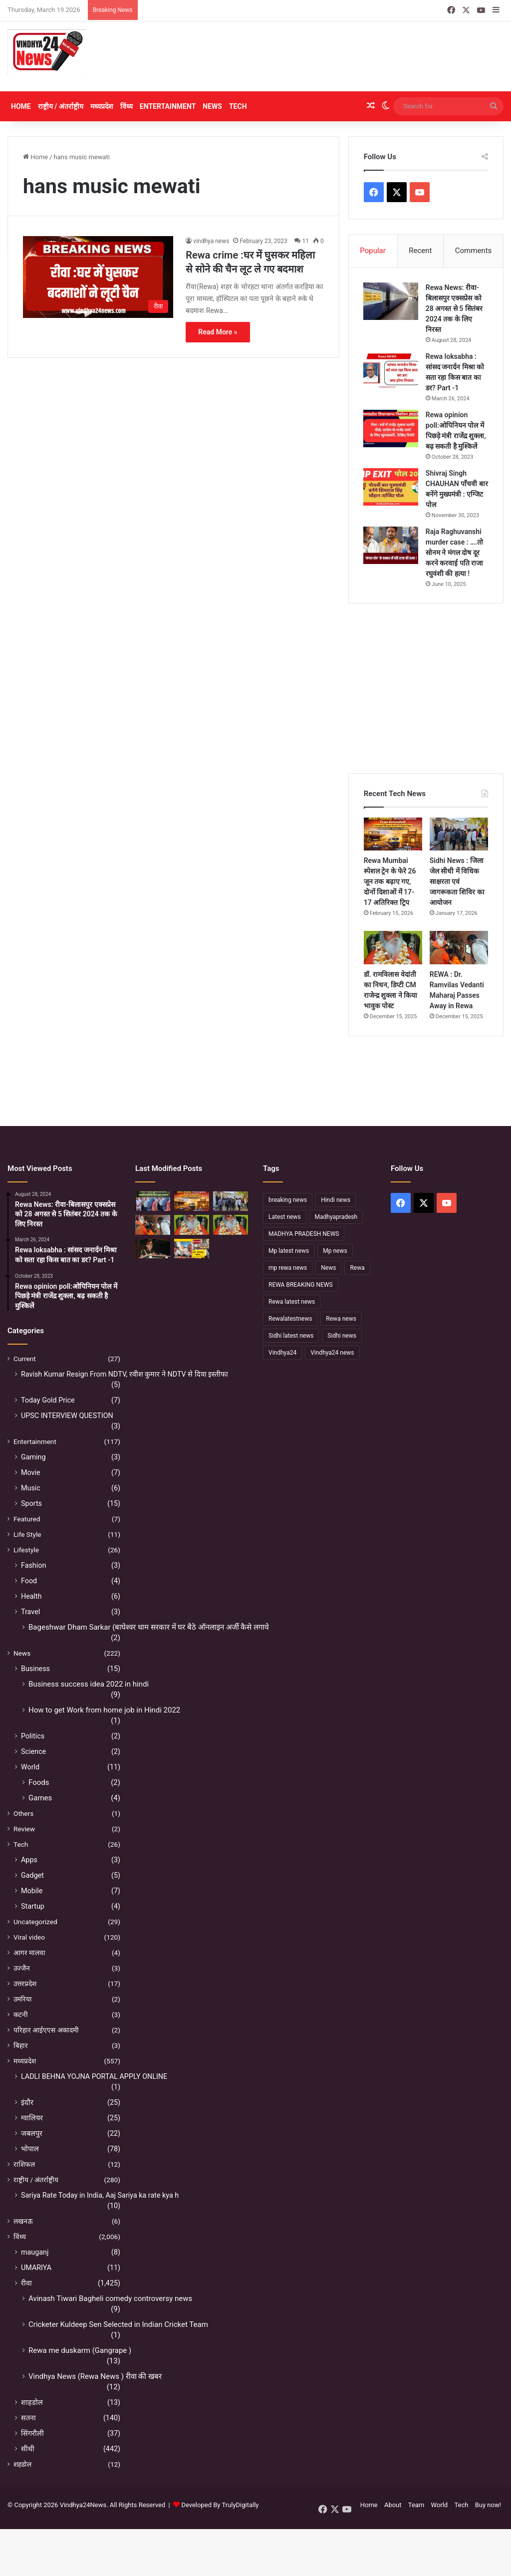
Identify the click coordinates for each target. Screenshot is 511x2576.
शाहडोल (32, 2403)
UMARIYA (36, 2269)
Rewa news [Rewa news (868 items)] (341, 1319)
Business (35, 1670)
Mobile (31, 1892)
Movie (30, 1473)
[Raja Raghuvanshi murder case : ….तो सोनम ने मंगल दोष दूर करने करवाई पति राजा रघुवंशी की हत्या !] (391, 546)
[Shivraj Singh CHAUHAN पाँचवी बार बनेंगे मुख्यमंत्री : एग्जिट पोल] (391, 487)
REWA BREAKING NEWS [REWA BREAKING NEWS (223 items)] (300, 1285)
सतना (28, 2419)
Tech (238, 106)
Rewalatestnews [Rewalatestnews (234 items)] (290, 1319)
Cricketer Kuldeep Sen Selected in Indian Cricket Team (118, 2325)
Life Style (27, 1535)
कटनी (20, 2015)
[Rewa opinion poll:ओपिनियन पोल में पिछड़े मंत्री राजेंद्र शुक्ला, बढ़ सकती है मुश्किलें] (391, 429)
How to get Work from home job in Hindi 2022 (104, 1711)
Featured (26, 1520)
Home (21, 106)
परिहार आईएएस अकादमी (46, 2031)
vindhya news (211, 241)
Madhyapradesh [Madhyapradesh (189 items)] (336, 1217)
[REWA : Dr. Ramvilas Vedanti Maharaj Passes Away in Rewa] (459, 948)
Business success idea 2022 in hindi (88, 1685)
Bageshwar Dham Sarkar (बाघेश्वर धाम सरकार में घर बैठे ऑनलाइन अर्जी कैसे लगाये (148, 1628)
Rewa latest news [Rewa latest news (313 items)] (291, 1302)
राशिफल (24, 2165)
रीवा (26, 2284)
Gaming (33, 1458)
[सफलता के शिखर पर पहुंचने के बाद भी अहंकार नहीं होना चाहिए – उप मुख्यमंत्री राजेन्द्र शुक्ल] (152, 1249)
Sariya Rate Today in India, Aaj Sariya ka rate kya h (100, 2196)
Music (30, 1489)
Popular (373, 250)
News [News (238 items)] (328, 1268)
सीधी (27, 2450)
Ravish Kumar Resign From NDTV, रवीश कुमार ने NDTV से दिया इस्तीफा (124, 1375)
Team (416, 2506)
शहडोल (22, 2465)
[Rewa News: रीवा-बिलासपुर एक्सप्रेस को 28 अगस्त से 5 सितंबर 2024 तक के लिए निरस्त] (391, 301)
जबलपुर (31, 2134)
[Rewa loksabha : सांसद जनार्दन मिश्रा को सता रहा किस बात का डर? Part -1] (391, 370)
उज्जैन (21, 1969)
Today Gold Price (48, 1401)
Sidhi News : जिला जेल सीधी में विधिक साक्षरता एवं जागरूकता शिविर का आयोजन (457, 882)
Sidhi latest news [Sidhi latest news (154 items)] (290, 1336)
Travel (30, 1613)
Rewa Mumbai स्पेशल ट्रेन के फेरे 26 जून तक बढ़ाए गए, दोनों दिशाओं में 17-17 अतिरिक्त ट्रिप (390, 882)
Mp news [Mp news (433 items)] (335, 1251)
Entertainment (168, 106)
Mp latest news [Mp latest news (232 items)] (288, 1251)
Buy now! (488, 2506)
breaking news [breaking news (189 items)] (287, 1200)
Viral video (29, 1938)
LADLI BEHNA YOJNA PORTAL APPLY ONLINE (94, 2077)
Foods (38, 1783)
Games (40, 1798)
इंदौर (27, 2103)
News (212, 106)
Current (24, 1360)
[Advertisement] (341, 56)
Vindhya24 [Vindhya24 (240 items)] (282, 1353)
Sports (31, 1504)
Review (24, 1830)
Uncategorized (35, 1923)
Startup (32, 1907)
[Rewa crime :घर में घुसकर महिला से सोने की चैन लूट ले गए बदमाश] (98, 277)
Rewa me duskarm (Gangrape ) (79, 2351)
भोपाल (30, 2150)
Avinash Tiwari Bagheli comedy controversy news (110, 2299)
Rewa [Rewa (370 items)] (357, 1268)
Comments (473, 250)
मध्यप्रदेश (101, 106)
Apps (29, 1861)
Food (29, 1582)
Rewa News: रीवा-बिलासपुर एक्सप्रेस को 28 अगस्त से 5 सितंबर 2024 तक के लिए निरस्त (454, 309)
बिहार (20, 2046)
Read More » (217, 332)
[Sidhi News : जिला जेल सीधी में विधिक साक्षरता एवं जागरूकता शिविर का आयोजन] (459, 835)
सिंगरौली (32, 2434)
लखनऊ (23, 2222)
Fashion (33, 1566)
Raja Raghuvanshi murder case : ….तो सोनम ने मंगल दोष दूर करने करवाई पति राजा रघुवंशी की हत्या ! (455, 553)
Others (23, 1814)
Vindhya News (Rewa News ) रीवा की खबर (95, 2377)
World (30, 1768)
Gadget (32, 1876)
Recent (420, 250)
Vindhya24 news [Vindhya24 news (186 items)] (332, 1353)
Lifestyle (26, 1551)
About (393, 2506)
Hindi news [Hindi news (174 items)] (335, 1200)
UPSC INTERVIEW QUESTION (67, 1417)
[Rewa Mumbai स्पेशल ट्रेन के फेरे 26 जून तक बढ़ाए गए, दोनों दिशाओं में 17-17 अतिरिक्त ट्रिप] (393, 835)
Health (31, 1597)
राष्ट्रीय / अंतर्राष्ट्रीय (60, 106)
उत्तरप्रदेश (24, 1985)
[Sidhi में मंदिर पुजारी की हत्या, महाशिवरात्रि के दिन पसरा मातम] (152, 1201)
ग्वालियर (32, 2119)
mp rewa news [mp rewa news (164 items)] (287, 1268)
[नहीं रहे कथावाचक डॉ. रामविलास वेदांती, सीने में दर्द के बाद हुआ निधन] (230, 1225)
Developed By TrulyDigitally (215, 2506)
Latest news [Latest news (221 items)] (284, 1217)
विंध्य (126, 106)
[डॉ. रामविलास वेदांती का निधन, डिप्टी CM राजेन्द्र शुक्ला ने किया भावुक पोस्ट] (393, 948)
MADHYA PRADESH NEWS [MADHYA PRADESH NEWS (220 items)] (303, 1234)
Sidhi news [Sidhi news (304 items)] (341, 1336)
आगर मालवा (29, 1954)
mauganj (34, 2253)
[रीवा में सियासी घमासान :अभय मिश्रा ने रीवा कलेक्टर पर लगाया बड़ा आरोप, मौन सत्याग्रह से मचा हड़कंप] (191, 1249)
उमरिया (22, 2000)
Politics (32, 1737)
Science (33, 1752)
